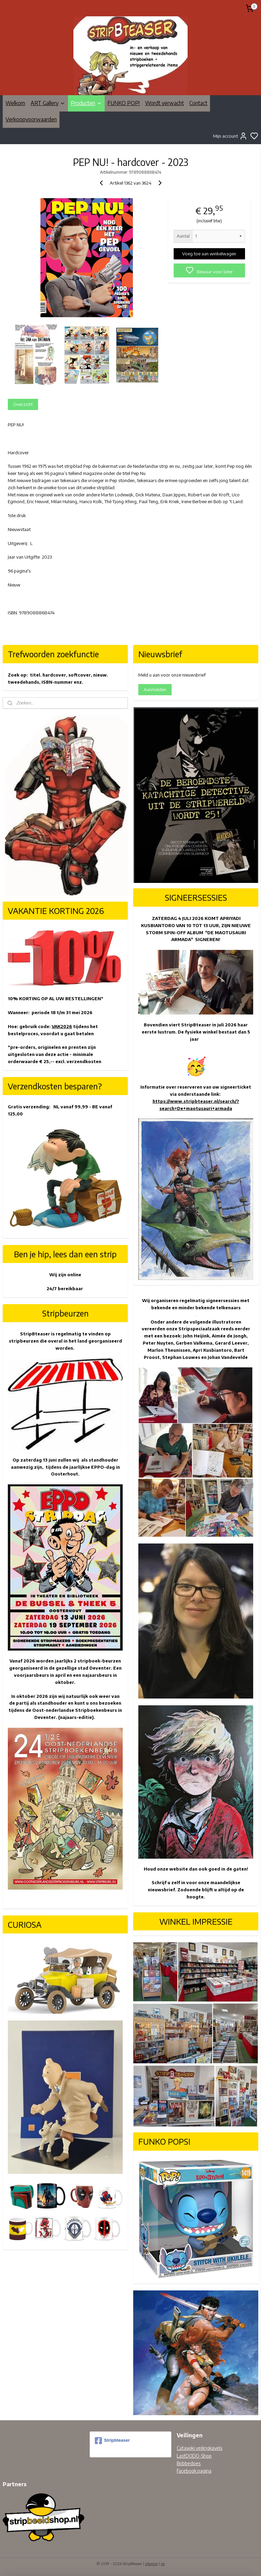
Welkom (15, 103)
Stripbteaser (112, 2441)
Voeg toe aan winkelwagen (209, 253)
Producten (86, 103)
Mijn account (230, 136)
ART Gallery (48, 103)
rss (163, 2563)
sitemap (151, 2563)
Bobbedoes (189, 2463)
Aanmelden (155, 689)
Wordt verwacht (164, 103)
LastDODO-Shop (194, 2456)
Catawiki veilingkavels (199, 2448)
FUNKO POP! (123, 103)
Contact (198, 103)
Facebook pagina (194, 2471)
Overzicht (23, 404)
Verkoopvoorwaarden (31, 119)
